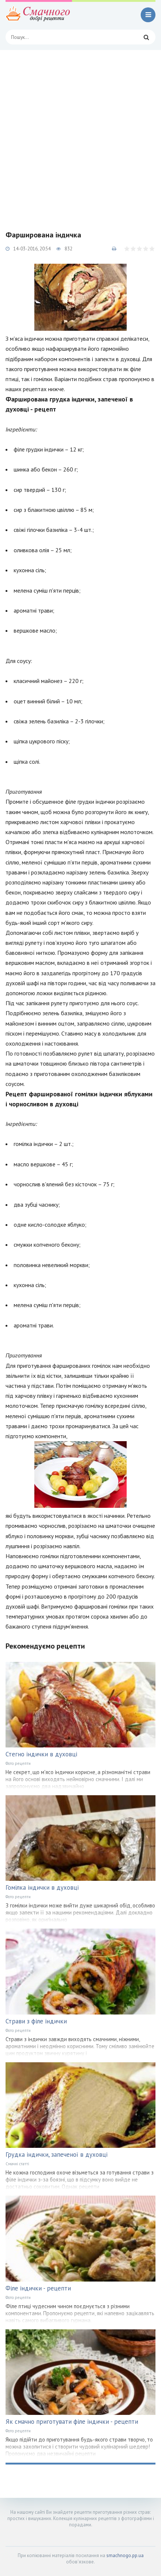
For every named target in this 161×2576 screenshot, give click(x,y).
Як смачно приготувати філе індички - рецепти (72, 2421)
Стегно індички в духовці (41, 1754)
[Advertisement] (80, 134)
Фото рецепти (18, 1763)
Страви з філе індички (36, 2021)
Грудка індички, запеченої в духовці (56, 2154)
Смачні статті (17, 2163)
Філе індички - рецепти (38, 2288)
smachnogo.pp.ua (125, 2555)
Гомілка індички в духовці (42, 1887)
